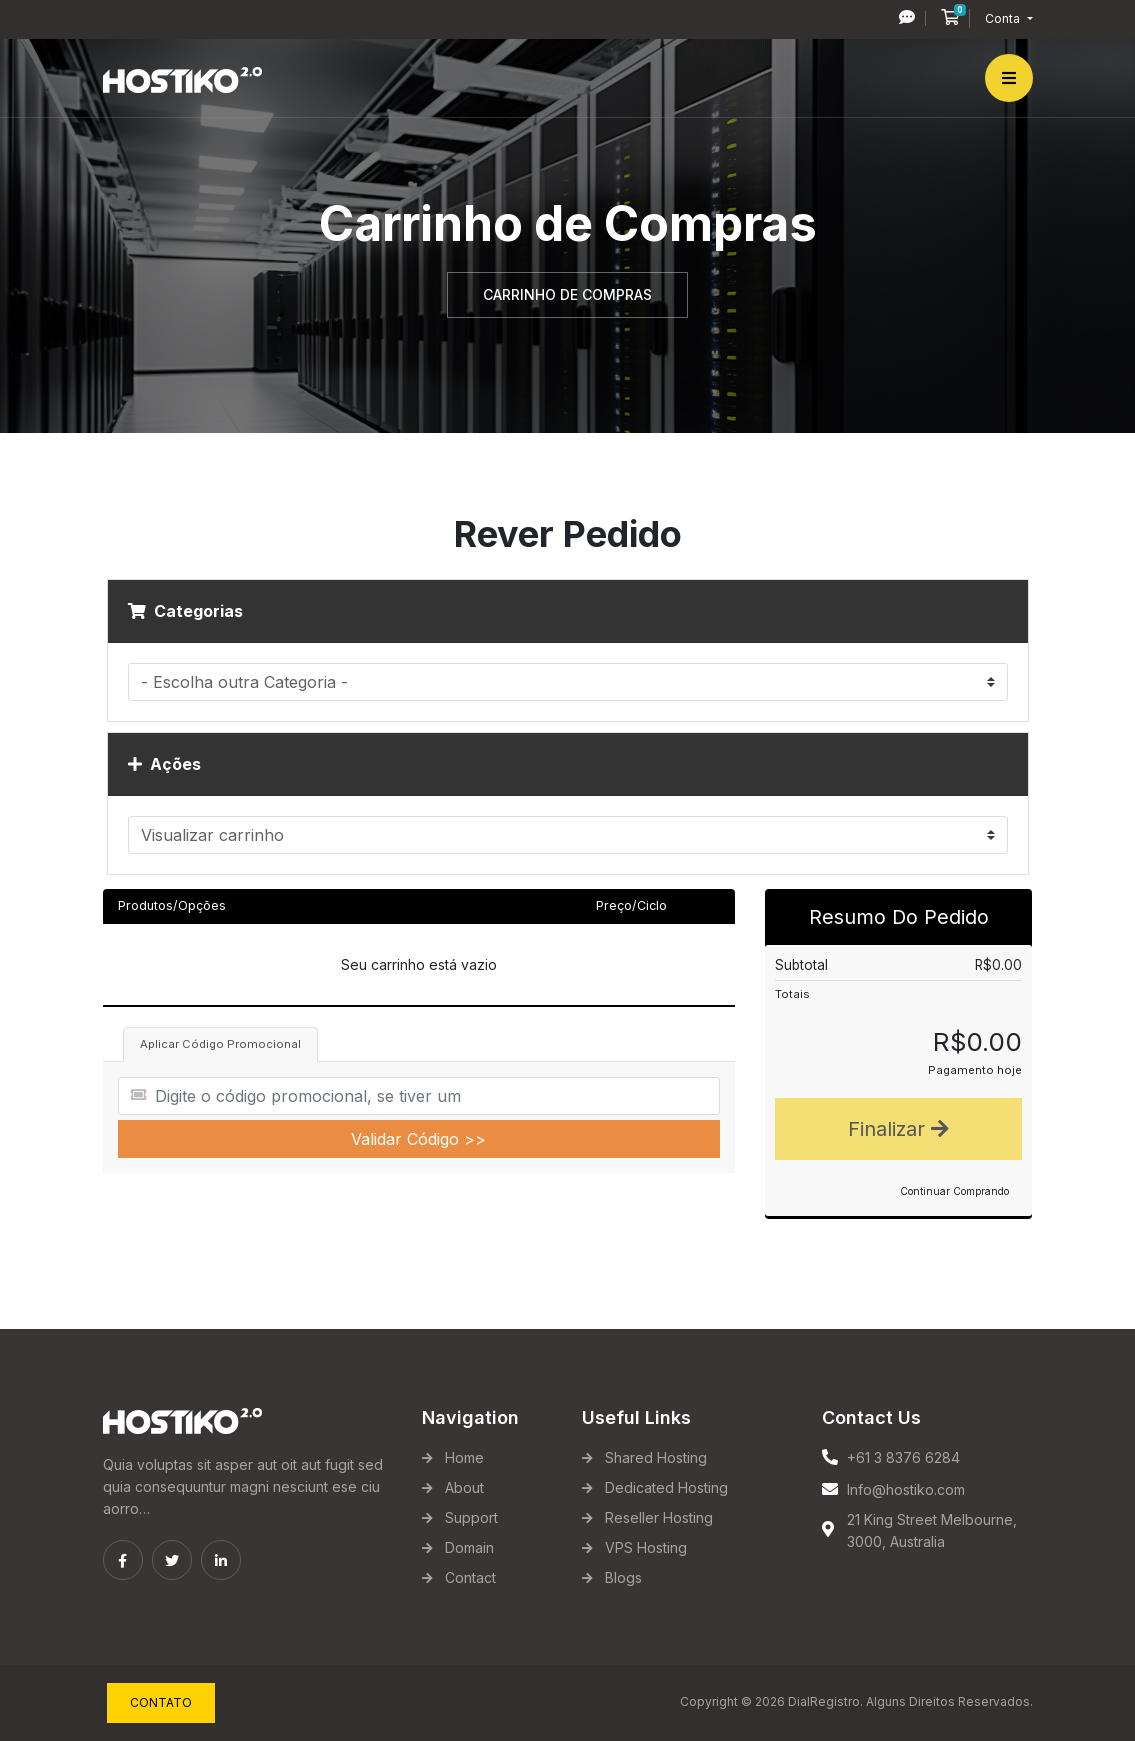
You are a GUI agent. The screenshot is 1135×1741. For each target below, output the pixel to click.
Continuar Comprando (954, 1191)
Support (471, 1517)
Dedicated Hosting (666, 1487)
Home (464, 1457)
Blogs (623, 1577)
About (464, 1487)
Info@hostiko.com (906, 1489)
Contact (470, 1577)
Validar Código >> (418, 1139)
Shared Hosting (656, 1457)
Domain (469, 1547)
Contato (161, 1702)
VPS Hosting (646, 1547)
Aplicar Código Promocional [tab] (220, 1044)
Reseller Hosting (659, 1517)
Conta (1004, 18)
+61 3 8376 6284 (903, 1457)
